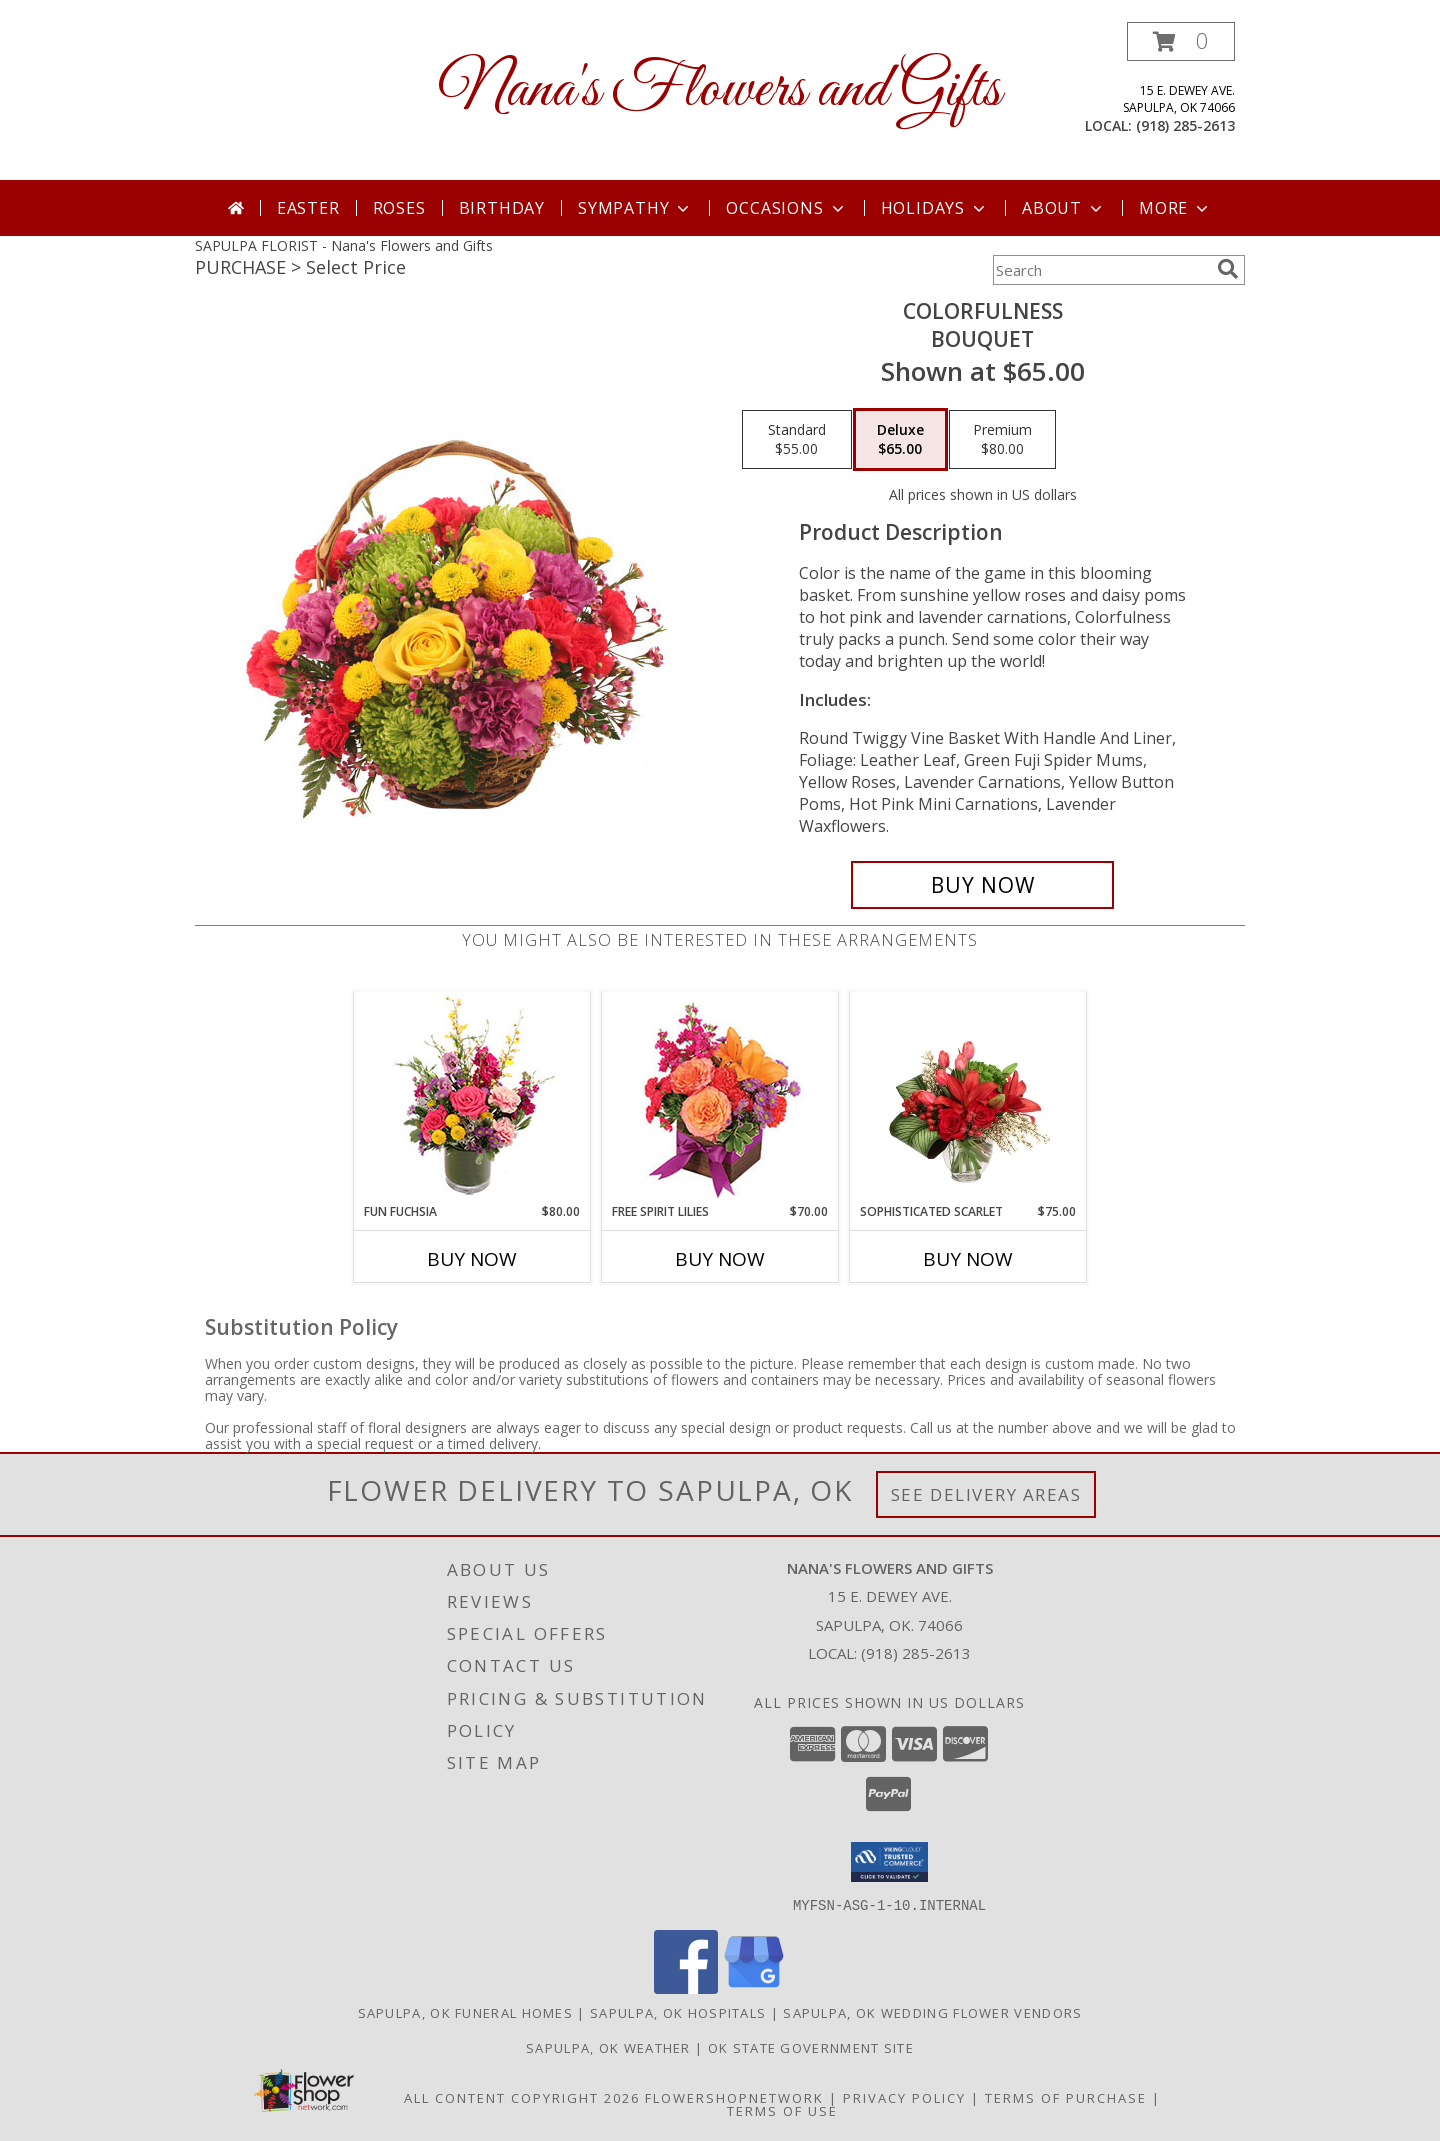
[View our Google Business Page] (754, 1987)
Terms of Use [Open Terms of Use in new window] (782, 2110)
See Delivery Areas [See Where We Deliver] (986, 1494)
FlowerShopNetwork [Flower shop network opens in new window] (734, 2097)
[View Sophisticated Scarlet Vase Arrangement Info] (968, 1097)
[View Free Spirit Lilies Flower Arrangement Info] (720, 1097)
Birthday (502, 208)
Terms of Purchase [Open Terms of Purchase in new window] (1066, 2097)
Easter (308, 208)
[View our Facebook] (686, 1987)
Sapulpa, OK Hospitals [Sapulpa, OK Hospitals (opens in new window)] (678, 2012)
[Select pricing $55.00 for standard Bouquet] (797, 440)
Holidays (935, 208)
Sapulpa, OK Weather (608, 2047)
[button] (1181, 41)
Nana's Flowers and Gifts (720, 90)
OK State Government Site (811, 2047)
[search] (1228, 269)
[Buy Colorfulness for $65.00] (982, 885)
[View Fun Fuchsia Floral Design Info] (472, 1097)
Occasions (786, 208)
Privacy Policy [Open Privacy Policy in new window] (904, 2097)
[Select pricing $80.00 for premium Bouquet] (1002, 440)
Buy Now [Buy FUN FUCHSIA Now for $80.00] (472, 1259)
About (1064, 208)
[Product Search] (1101, 270)
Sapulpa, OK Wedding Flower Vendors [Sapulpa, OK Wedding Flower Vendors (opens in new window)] (932, 2012)
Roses (399, 208)
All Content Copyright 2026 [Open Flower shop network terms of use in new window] (522, 2097)
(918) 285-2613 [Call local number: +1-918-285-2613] (1185, 125)
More (1175, 208)
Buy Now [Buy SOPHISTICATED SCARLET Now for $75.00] (968, 1259)
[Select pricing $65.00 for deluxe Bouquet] (900, 440)
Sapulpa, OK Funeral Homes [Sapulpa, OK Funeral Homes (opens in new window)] (466, 2012)
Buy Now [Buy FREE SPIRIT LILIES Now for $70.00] (720, 1259)
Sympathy (635, 208)
